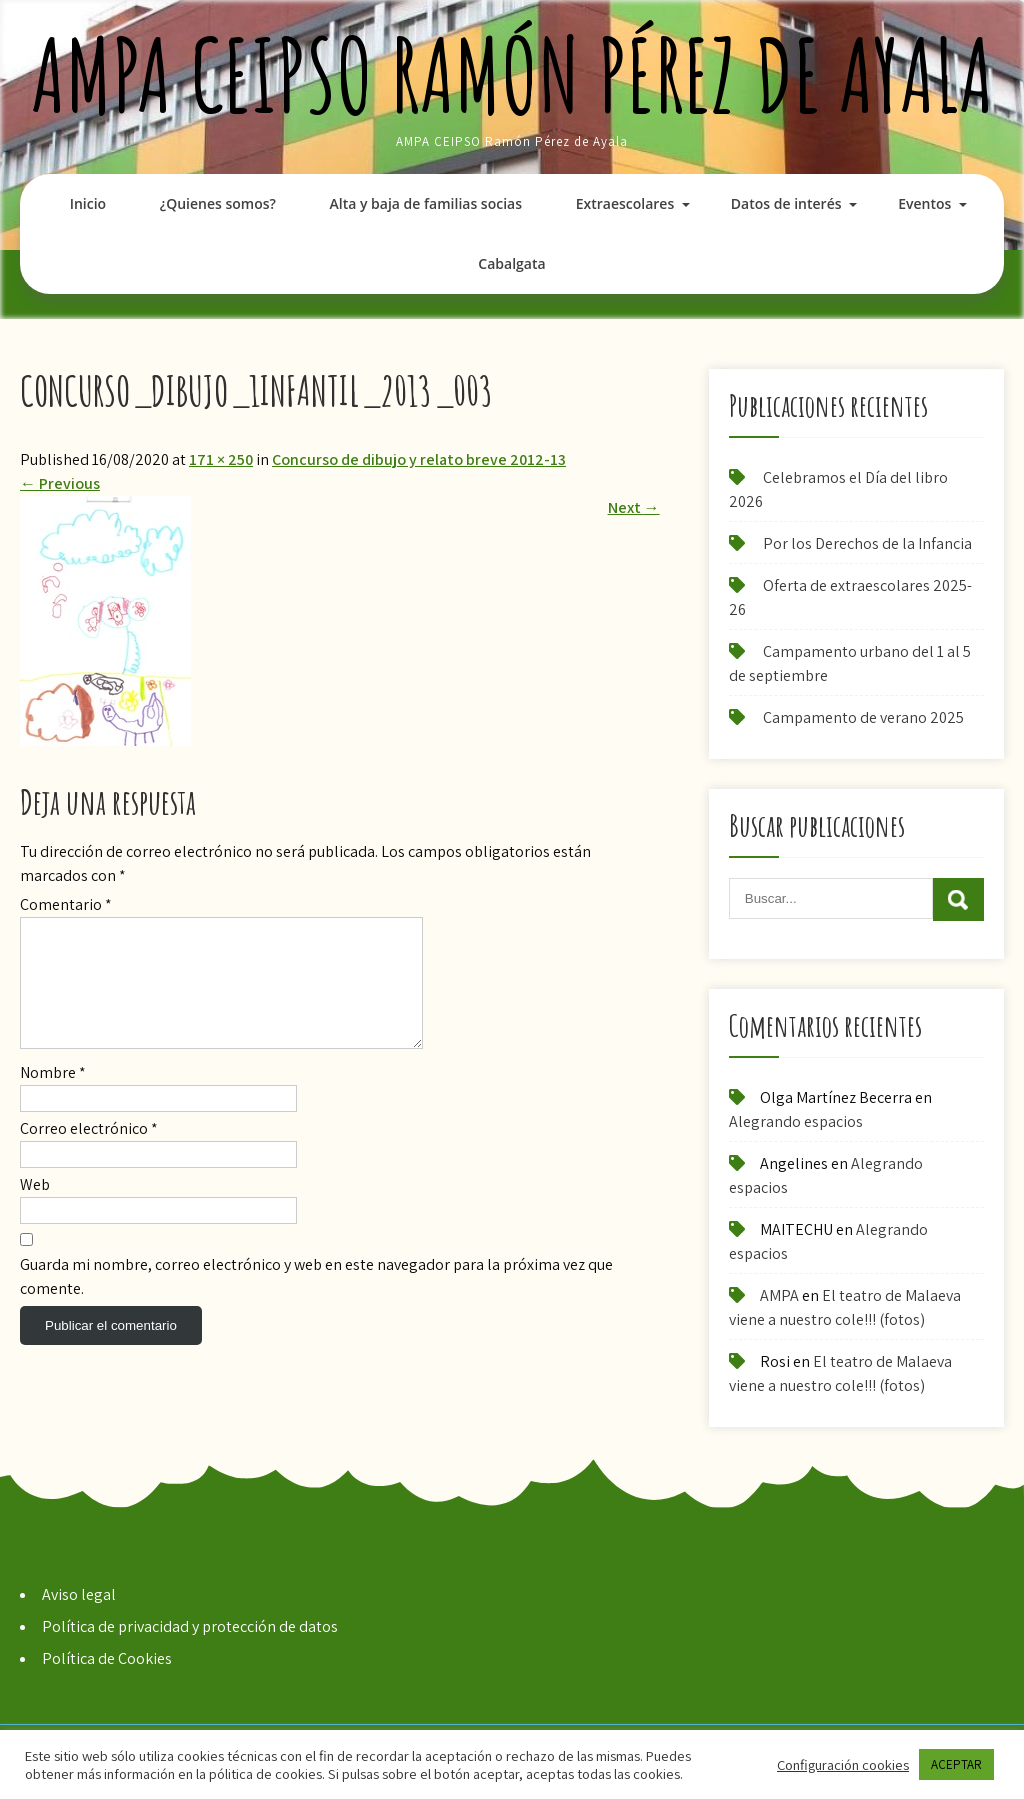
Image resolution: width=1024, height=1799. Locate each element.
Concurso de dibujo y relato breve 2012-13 (419, 459)
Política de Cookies (107, 1658)
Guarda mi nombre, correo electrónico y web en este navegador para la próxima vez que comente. (316, 1300)
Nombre (53, 1096)
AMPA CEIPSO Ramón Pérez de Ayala (512, 74)
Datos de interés (786, 203)
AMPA (779, 1295)
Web (35, 1208)
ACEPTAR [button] (956, 1764)
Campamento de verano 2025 (863, 717)
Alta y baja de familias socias (426, 203)
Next (634, 507)
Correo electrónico (89, 1152)
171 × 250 (221, 459)
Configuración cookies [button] (843, 1765)
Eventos (924, 203)
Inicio (88, 203)
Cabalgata (511, 263)
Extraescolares (625, 203)
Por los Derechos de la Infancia (867, 543)
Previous (60, 483)
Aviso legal (79, 1594)
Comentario (66, 904)
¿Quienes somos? (218, 203)
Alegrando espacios (796, 1121)
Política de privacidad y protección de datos (190, 1626)
